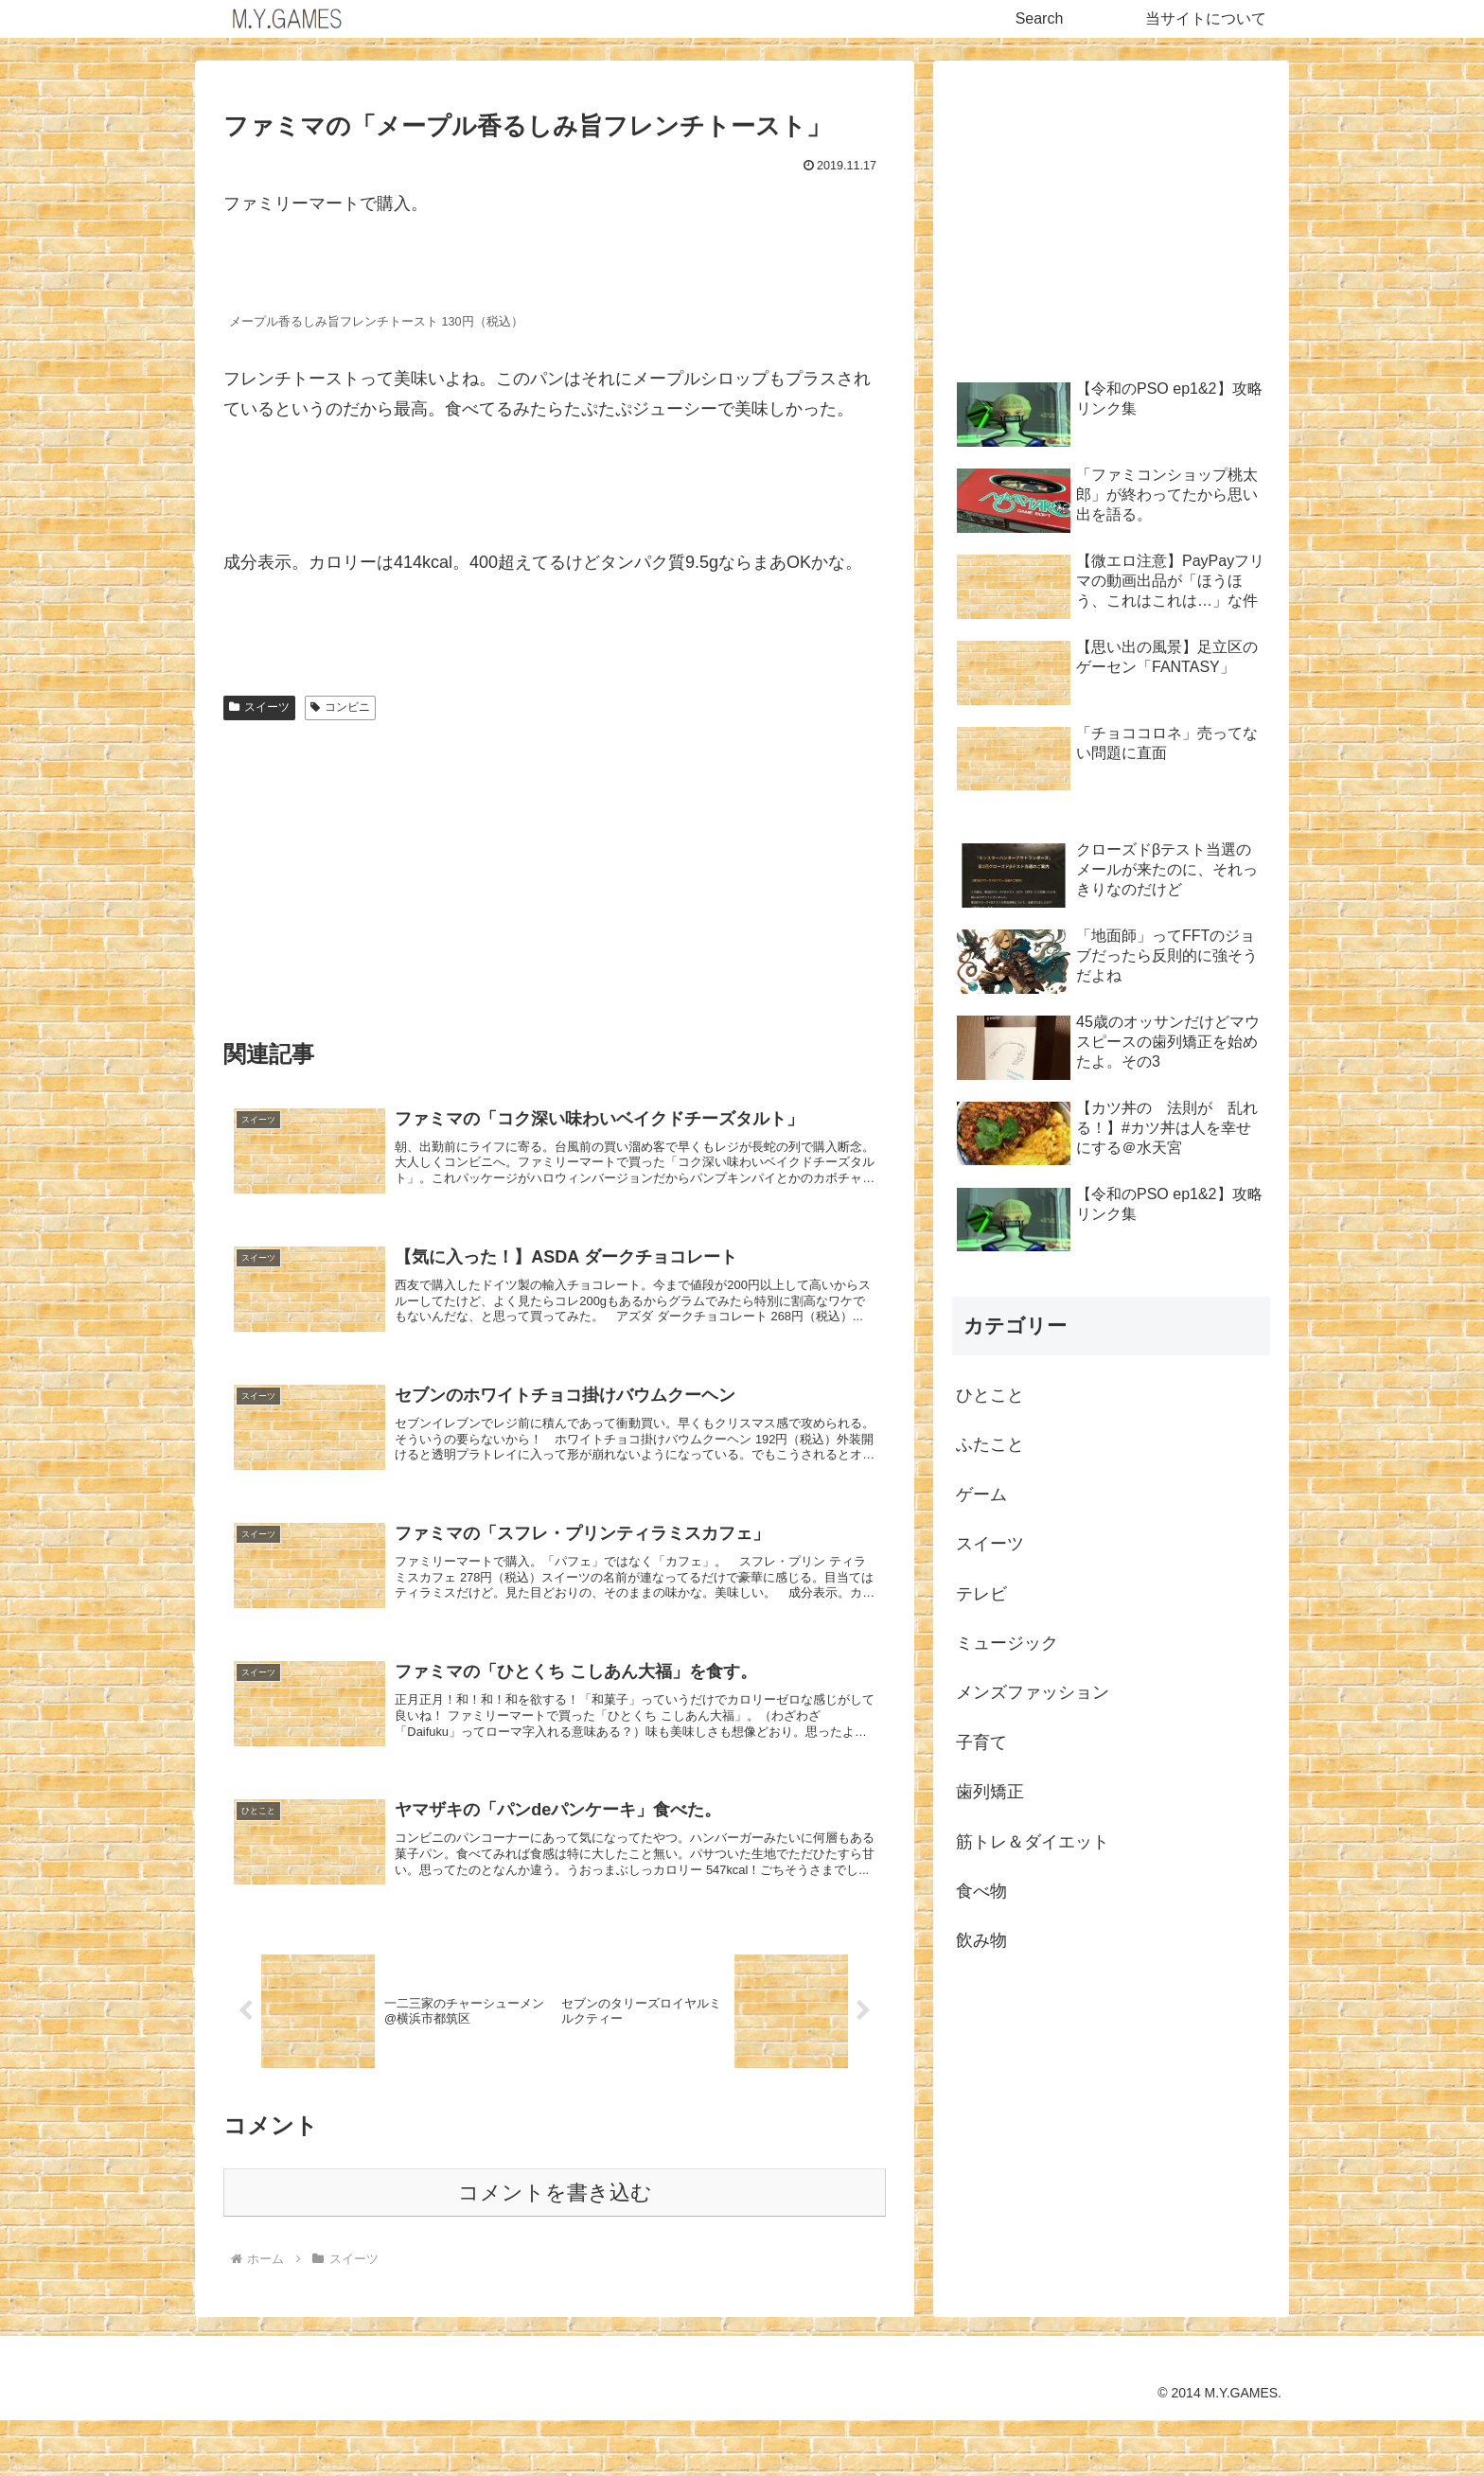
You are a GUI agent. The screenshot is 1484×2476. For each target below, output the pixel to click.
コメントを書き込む (555, 2248)
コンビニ (340, 707)
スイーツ (259, 707)
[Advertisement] (554, 870)
